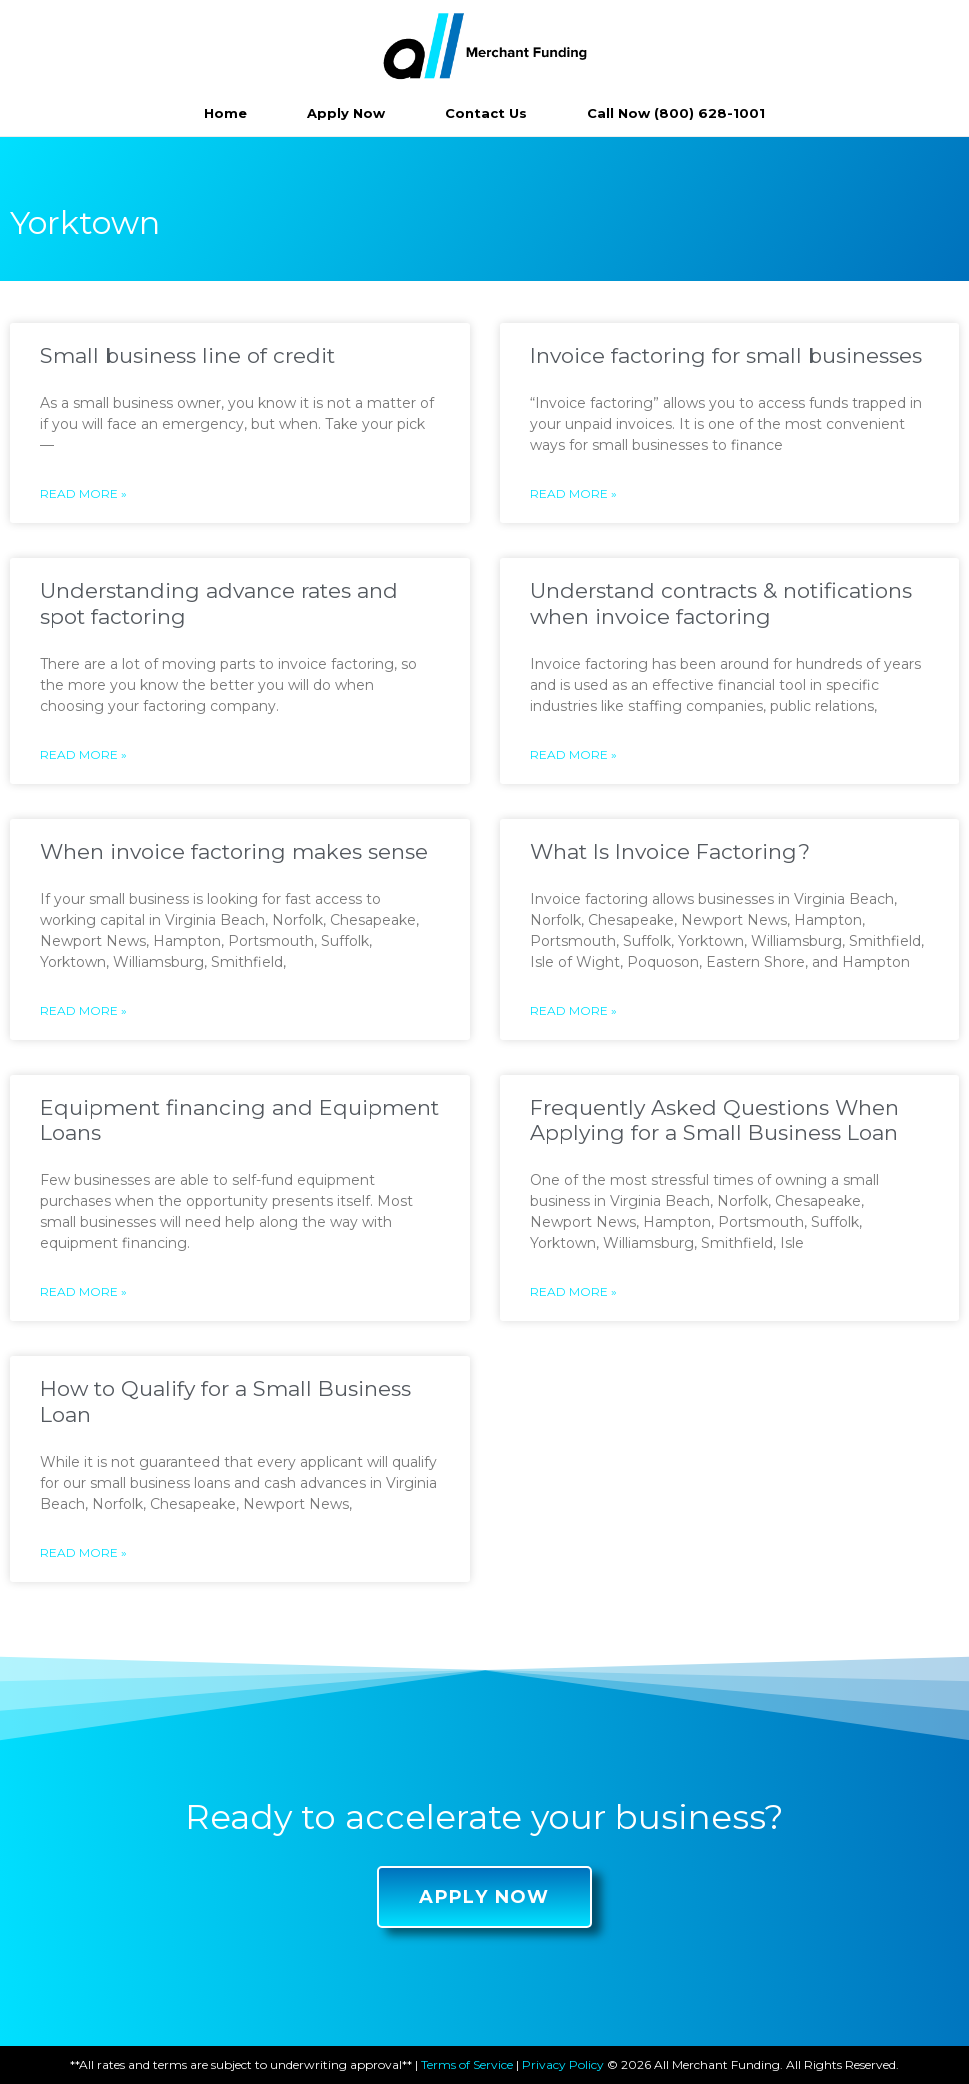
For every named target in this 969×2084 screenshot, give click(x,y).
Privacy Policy (563, 2064)
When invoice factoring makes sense (234, 851)
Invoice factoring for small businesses (726, 355)
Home (225, 113)
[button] (484, 1897)
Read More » (83, 493)
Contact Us (486, 113)
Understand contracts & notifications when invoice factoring (721, 603)
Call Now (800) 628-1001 (676, 113)
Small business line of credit (187, 355)
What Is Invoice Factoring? (670, 851)
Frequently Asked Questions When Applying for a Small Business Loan (714, 1120)
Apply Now (346, 113)
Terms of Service (467, 2064)
